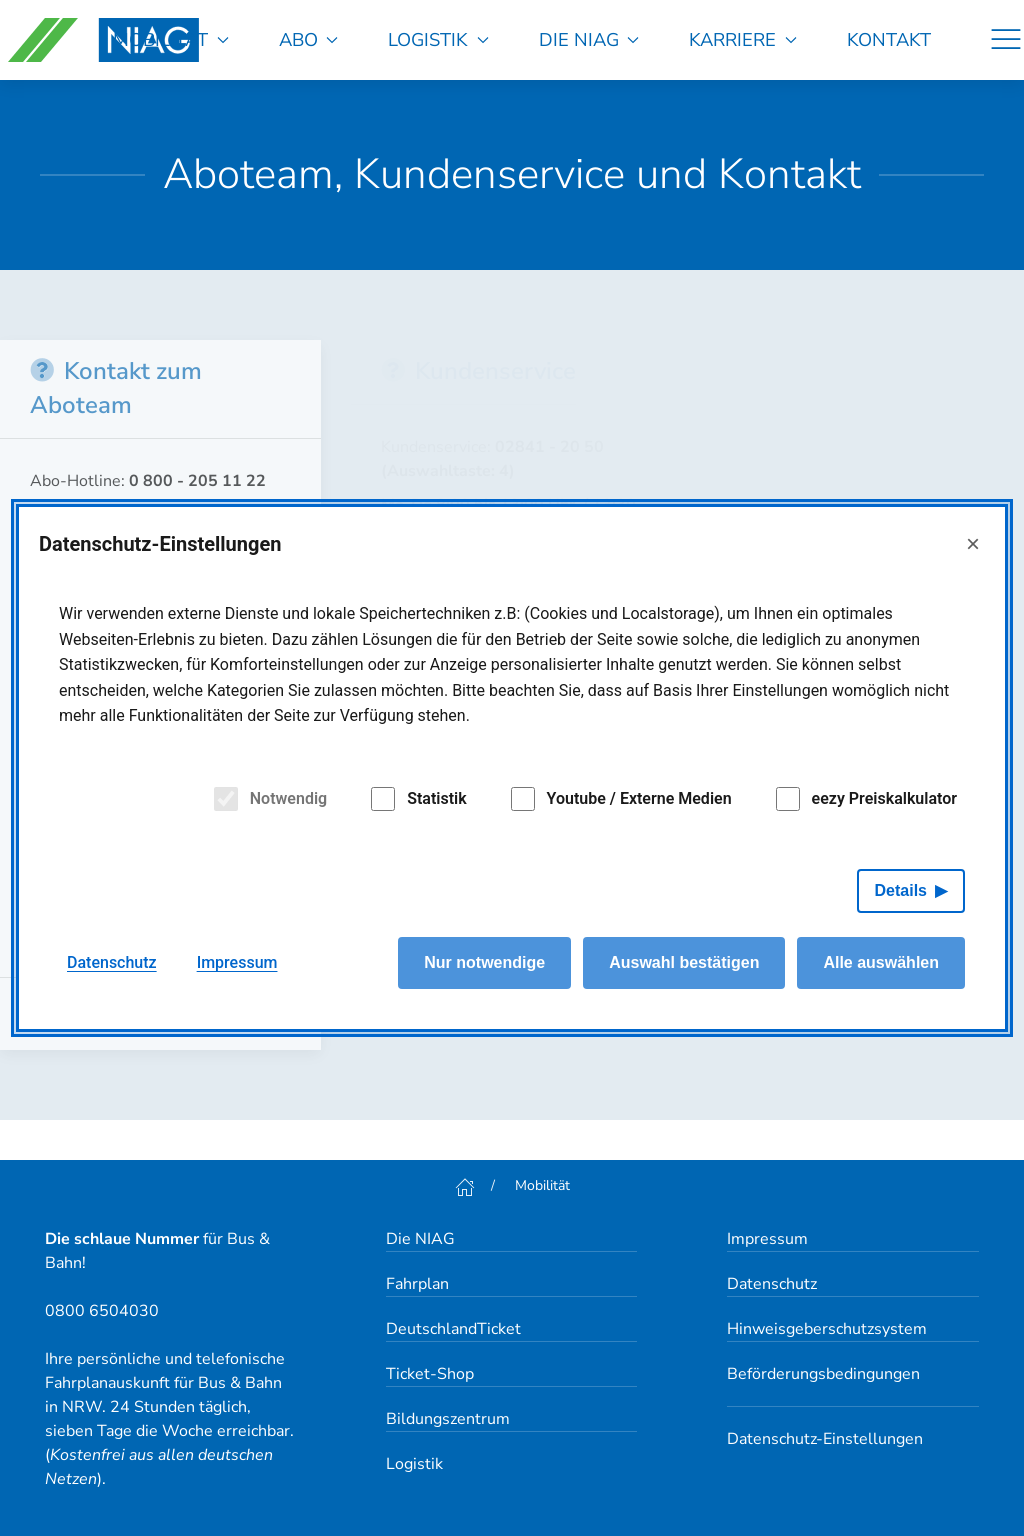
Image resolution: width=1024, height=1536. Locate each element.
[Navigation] (1006, 40)
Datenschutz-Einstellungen (825, 1439)
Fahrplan (417, 1284)
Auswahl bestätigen (684, 962)
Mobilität (171, 39)
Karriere (743, 39)
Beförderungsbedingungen (823, 1374)
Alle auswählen (881, 962)
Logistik (438, 39)
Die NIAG (589, 39)
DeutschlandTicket (453, 1329)
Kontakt (889, 39)
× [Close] (973, 543)
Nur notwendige (484, 962)
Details (901, 890)
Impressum (767, 1239)
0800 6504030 (102, 1311)
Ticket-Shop (430, 1374)
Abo (309, 39)
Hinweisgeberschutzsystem (827, 1329)
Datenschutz (772, 1284)
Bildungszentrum (448, 1419)
